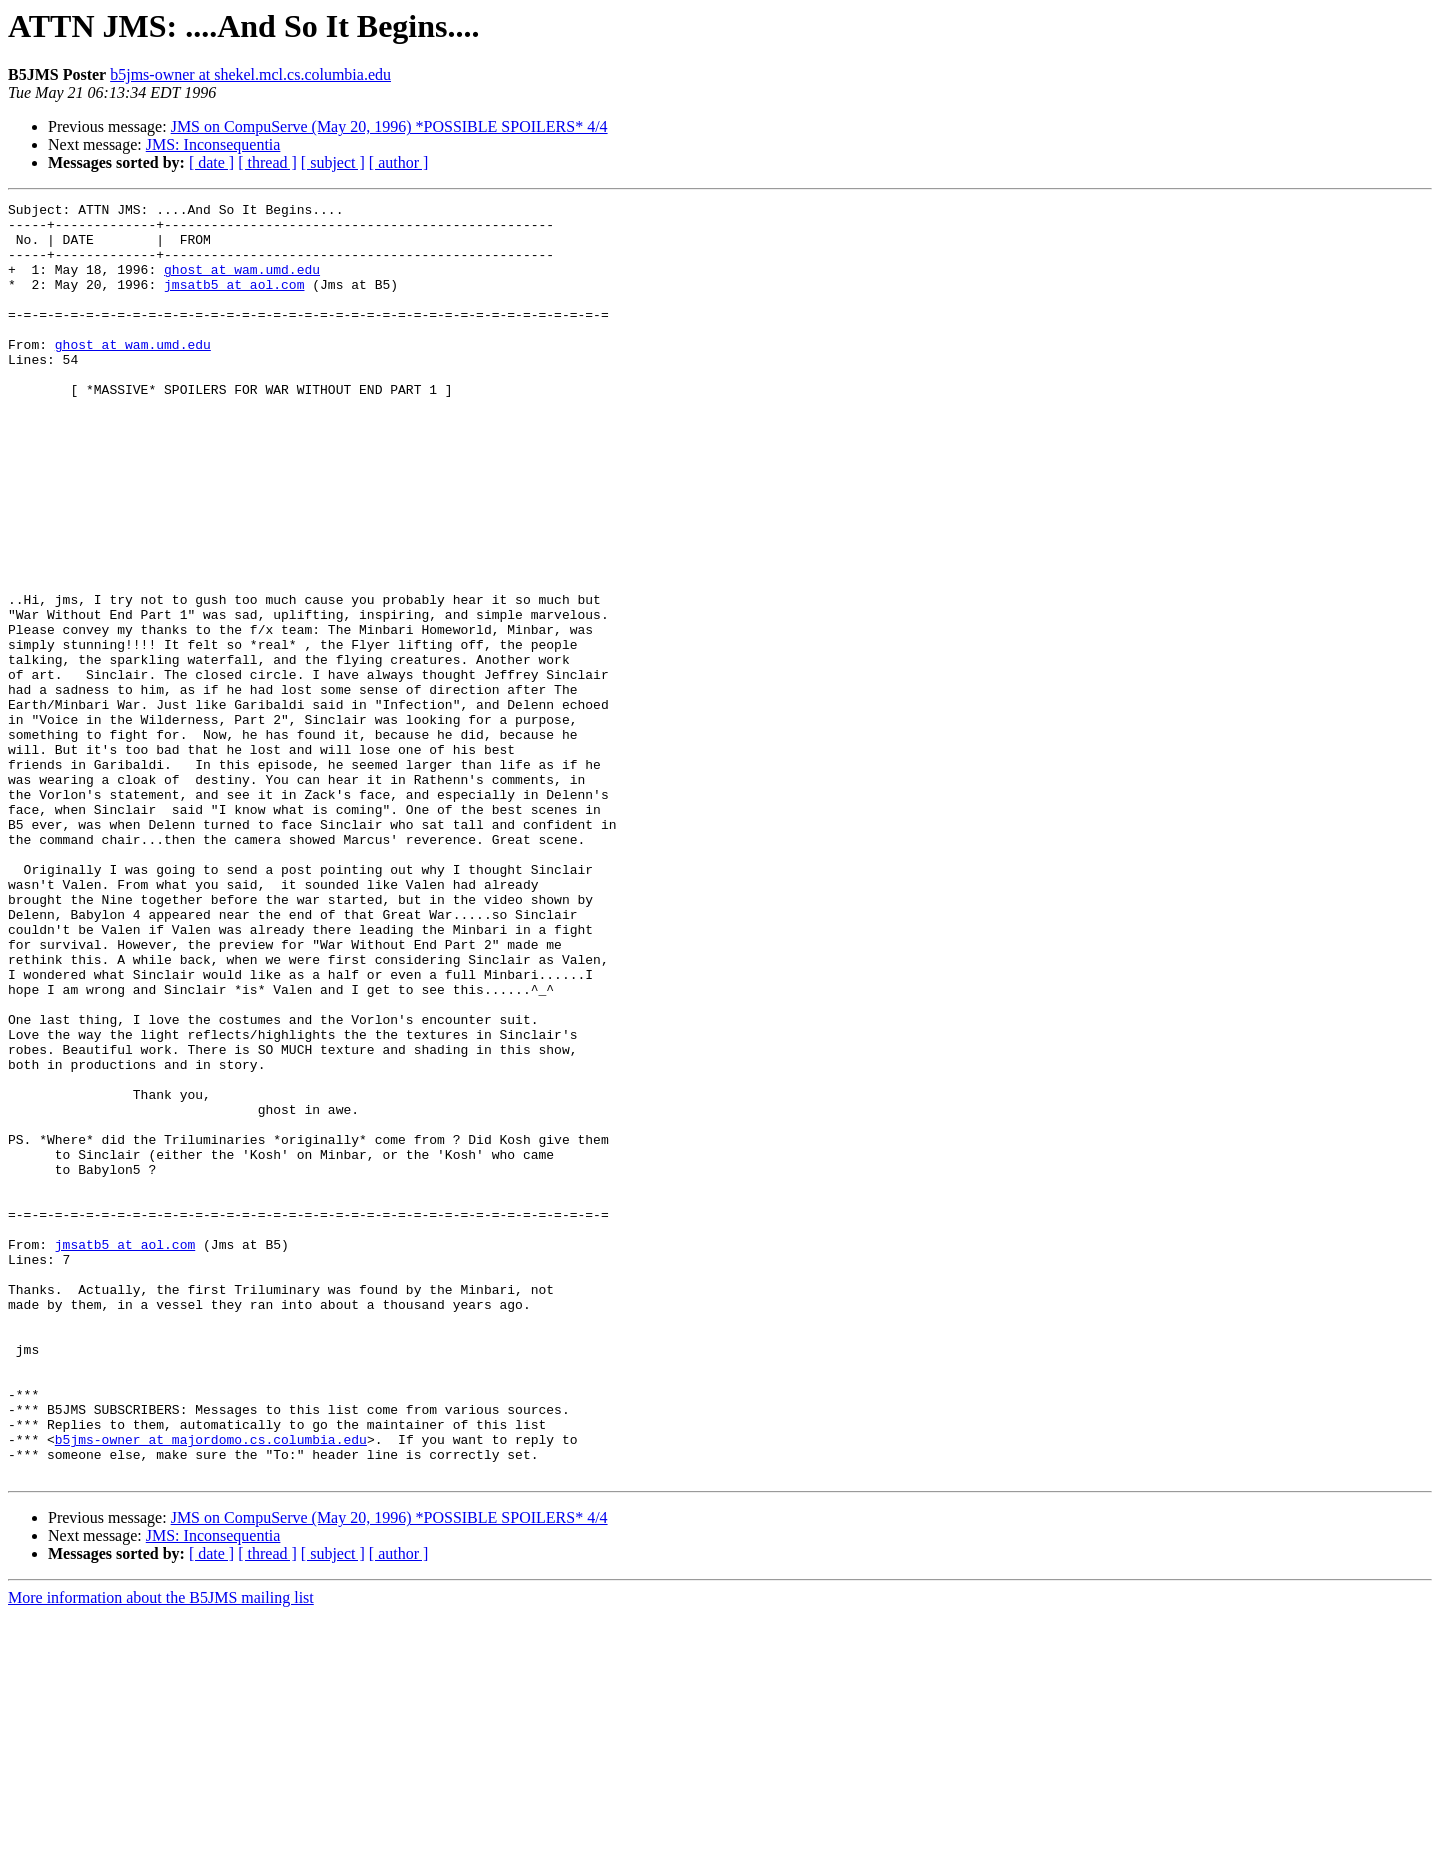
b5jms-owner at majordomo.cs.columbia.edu (211, 1688)
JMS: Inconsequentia (213, 144)
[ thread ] (267, 162)
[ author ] (399, 162)
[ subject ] (333, 162)
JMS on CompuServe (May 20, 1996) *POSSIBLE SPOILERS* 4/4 (389, 126)
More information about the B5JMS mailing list (161, 1852)
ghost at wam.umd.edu (242, 284)
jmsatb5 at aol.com (234, 302)
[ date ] (211, 162)
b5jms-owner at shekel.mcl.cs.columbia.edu (250, 74)
